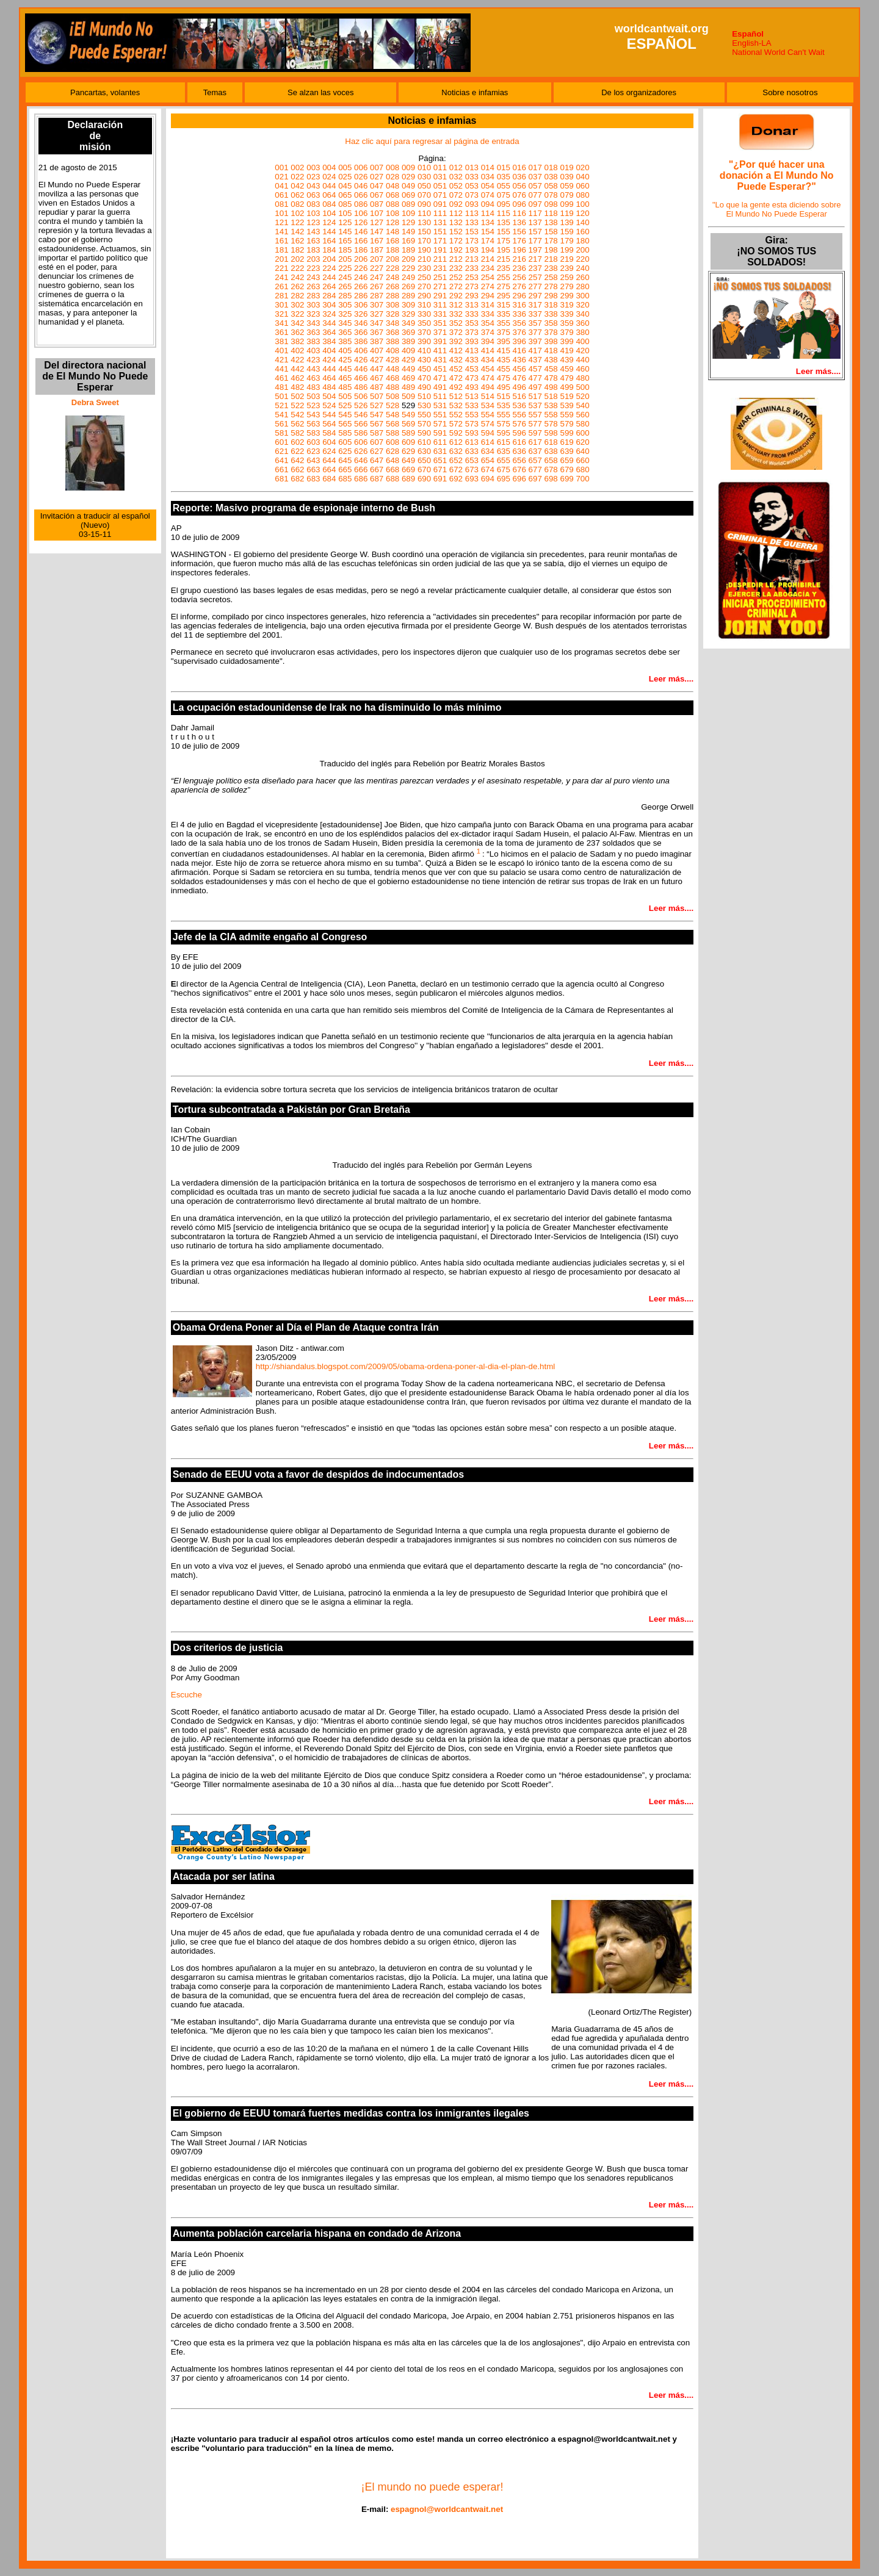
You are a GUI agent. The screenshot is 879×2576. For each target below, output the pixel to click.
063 (313, 195)
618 (551, 442)
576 (519, 423)
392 (456, 341)
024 (329, 176)
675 (503, 469)
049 (408, 185)
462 (297, 378)
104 (329, 213)
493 (472, 387)
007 (376, 167)
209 (408, 259)
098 (551, 204)
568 (392, 423)
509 (408, 396)
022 (297, 176)
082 (297, 204)
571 (440, 423)
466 (360, 378)
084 (329, 204)
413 (472, 350)
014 (487, 167)
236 (519, 268)
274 (487, 286)
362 (297, 332)
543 (313, 414)
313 (472, 304)
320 (582, 304)
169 (408, 240)
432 (456, 359)
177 (535, 240)
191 (440, 249)
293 (472, 295)
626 (360, 451)
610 (424, 442)
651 (440, 460)
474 (487, 378)
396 (519, 341)
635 (503, 451)
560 (582, 414)
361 (281, 332)
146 (360, 231)
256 (519, 277)
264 (329, 286)
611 (440, 442)
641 (281, 460)
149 (408, 231)
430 (424, 359)
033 (472, 176)
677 (535, 469)
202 (297, 259)
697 (535, 478)
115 (503, 213)
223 (313, 268)
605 (345, 442)
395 (503, 341)
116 (519, 213)
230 (424, 268)
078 (551, 195)
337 (535, 313)
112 (456, 213)
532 (456, 405)
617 (535, 442)
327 (376, 313)
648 (392, 460)
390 (424, 341)
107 (376, 213)
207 (376, 259)
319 (566, 304)
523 (313, 405)
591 (440, 432)
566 (360, 423)
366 (360, 332)
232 (456, 268)
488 (392, 387)
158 (551, 231)
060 (582, 185)
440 (582, 359)
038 (551, 176)
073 (472, 195)
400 (582, 341)
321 (281, 313)
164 (329, 240)
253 (472, 277)
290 (424, 295)
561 (281, 423)
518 (551, 396)
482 (297, 387)
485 (345, 387)
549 (408, 414)
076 (519, 195)
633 (472, 451)
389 (408, 341)
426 (360, 359)
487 (376, 387)
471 (440, 378)
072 (456, 195)
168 (392, 240)
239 (566, 268)
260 (582, 277)
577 (535, 423)
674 (487, 469)
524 (329, 405)
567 (376, 423)
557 (535, 414)
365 (345, 332)
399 (566, 341)
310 (424, 304)
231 (440, 268)
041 (281, 185)
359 (566, 323)
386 (360, 341)
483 (313, 387)
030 (424, 176)
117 (535, 213)
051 (440, 185)
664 (329, 469)
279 (566, 286)
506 (360, 396)
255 (503, 277)
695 (503, 478)
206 (360, 259)
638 (551, 451)
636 (519, 451)
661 (281, 469)
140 (582, 222)
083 (313, 204)
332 (456, 313)
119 (566, 213)
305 (345, 304)
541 (281, 414)
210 (424, 259)
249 (408, 277)
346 (360, 323)
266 (360, 286)
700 (582, 478)
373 (472, 332)
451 (440, 368)
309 (408, 304)
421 (281, 359)
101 (281, 213)
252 (456, 277)
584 (329, 432)
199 (566, 249)
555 (503, 414)
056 (519, 185)
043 (313, 185)
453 (472, 368)
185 (345, 249)
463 (313, 378)
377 (535, 332)
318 (551, 304)
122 (297, 222)
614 (487, 442)
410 (424, 350)
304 (329, 304)
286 (360, 295)
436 (519, 359)
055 (503, 185)
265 (345, 286)
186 (360, 249)
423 (313, 359)
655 (503, 460)
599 (566, 432)
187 (376, 249)
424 (329, 359)
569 (408, 423)
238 (551, 268)
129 (408, 222)
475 (503, 378)
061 (281, 195)
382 (297, 341)
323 (313, 313)
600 (582, 432)
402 (297, 350)
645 (345, 460)
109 (408, 213)
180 (582, 240)
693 (472, 478)
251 (440, 277)
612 (456, 442)
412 (456, 350)
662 (297, 469)
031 (440, 176)
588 (392, 432)
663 (313, 469)
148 (392, 231)
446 (360, 368)
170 (424, 240)
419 (566, 350)
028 (392, 176)
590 (424, 432)
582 (297, 432)
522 (297, 405)
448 (392, 368)
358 (551, 323)
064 (329, 195)
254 (487, 277)
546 (360, 414)
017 (535, 167)
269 (408, 286)
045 (345, 185)
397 (535, 341)
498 (551, 387)
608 (392, 442)
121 (281, 222)
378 (551, 332)
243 (313, 277)
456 (519, 368)
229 (408, 268)
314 (487, 304)
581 (281, 432)
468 (392, 378)
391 (440, 341)
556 (519, 414)
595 (503, 432)
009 (408, 167)
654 (487, 460)
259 (566, 277)
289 (408, 295)
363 (313, 332)
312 (456, 304)
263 (313, 286)
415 (503, 350)
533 (472, 405)
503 (313, 396)
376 (519, 332)
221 (281, 268)
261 (281, 286)
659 (566, 460)
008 (392, 167)
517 (535, 396)
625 (345, 451)
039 (566, 176)
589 (408, 432)
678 (551, 469)
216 (519, 259)
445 (345, 368)
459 (566, 368)
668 (392, 469)
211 (440, 259)
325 (345, 313)
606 (360, 442)
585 (345, 432)
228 (392, 268)
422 (297, 359)
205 (345, 259)
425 (345, 359)
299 (566, 295)
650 (424, 460)
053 (472, 185)
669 (408, 469)
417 (535, 350)
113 (472, 213)
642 (297, 460)
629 (408, 451)
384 (329, 341)
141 (281, 231)
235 (503, 268)
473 (472, 378)
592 (456, 432)
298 (551, 295)
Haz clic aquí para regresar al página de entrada (432, 141)
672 (456, 469)
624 (329, 451)
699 (566, 478)
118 (551, 213)
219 (566, 259)
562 (297, 423)
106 (360, 213)
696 (519, 478)
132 (456, 222)
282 (297, 295)
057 (535, 185)
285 (345, 295)
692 (456, 478)
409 (408, 350)
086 (360, 204)
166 (360, 240)
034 (487, 176)
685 (345, 478)
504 (329, 396)
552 (456, 414)
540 (582, 405)
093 (472, 204)
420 (582, 350)
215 (503, 259)
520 (582, 396)
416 (519, 350)
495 (503, 387)
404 (329, 350)
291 (440, 295)
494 (487, 387)
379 (566, 332)
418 (551, 350)
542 (297, 414)
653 (472, 460)
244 (329, 277)
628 (392, 451)
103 (313, 213)
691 (440, 478)
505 (345, 396)
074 (487, 195)
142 (297, 231)
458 (551, 368)
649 (408, 460)
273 (472, 286)
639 (566, 451)
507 (376, 396)
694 (487, 478)
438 (551, 359)
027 (376, 176)
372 (456, 332)
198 (551, 249)
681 (281, 478)
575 (503, 423)
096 (519, 204)
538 (551, 405)
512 (456, 396)
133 (472, 222)
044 (329, 185)
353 (472, 323)
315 (503, 304)
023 (313, 176)
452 (456, 368)
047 (376, 185)
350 (424, 323)
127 (376, 222)
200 (582, 249)
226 (360, 268)
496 (519, 387)
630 (424, 451)
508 (392, 396)
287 (376, 295)
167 (376, 240)
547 (376, 414)
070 (424, 195)
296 (519, 295)
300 (582, 295)
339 (566, 313)
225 (345, 268)
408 (392, 350)
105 (345, 213)
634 (487, 451)
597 (535, 432)
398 (551, 341)
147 (376, 231)
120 (582, 213)
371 (440, 332)
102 (297, 213)
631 (440, 451)
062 (297, 195)
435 (503, 359)
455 (503, 368)
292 (456, 295)
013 (472, 167)
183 (313, 249)
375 (503, 332)
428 (392, 359)
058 (551, 185)
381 (281, 341)
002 (297, 167)
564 (329, 423)
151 (440, 231)
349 (408, 323)
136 (519, 222)
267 (376, 286)
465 (345, 378)
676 (519, 469)
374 (487, 332)
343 (313, 323)
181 (281, 249)
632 (456, 451)
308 (392, 304)
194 (487, 249)
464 (329, 378)
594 (487, 432)
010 (424, 167)
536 (519, 405)
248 (392, 277)
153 (472, 231)
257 (535, 277)
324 (329, 313)
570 (424, 423)
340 (582, 313)
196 (519, 249)
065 (345, 195)
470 (424, 378)
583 (313, 432)
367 (376, 332)
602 (297, 442)
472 (456, 378)
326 (360, 313)
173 (472, 240)
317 (535, 304)
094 (487, 204)
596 (519, 432)
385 (345, 341)
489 (408, 387)
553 (472, 414)
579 (566, 423)
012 (456, 167)
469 (408, 378)
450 (424, 368)
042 (297, 185)
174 (487, 240)
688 (392, 478)
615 (503, 442)
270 (424, 286)
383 (313, 341)
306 (360, 304)
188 (392, 249)
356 (519, 323)
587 (376, 432)
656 (519, 460)
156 (519, 231)
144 (329, 231)
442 (297, 368)
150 (424, 231)
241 (281, 277)
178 (551, 240)
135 (503, 222)
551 (440, 414)
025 (345, 176)
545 (345, 414)
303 (313, 304)
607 (376, 442)
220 (582, 259)
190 (424, 249)
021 (281, 176)
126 (360, 222)
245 (345, 277)
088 (392, 204)
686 (360, 478)
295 (503, 295)
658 (551, 460)
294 (487, 295)
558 (551, 414)
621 (281, 451)
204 (329, 259)
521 (281, 405)
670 (424, 469)
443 (313, 368)
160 (582, 231)
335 (503, 313)
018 (551, 167)
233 (472, 268)
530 (424, 405)
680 (582, 469)
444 (329, 368)
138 (551, 222)
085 (345, 204)
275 (503, 286)
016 (519, 167)
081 (281, 204)
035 (503, 176)
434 (487, 359)
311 (440, 304)
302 (297, 304)
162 (297, 240)
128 (392, 222)
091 (440, 204)
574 (487, 423)
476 (519, 378)
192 (456, 249)
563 (313, 423)
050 (424, 185)
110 (424, 213)
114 (487, 213)
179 (566, 240)
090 (424, 204)
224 (329, 268)
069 (408, 195)
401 (281, 350)
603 (313, 442)
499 (566, 387)
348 (392, 323)
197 (535, 249)
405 (345, 350)
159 (566, 231)
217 (535, 259)
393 (472, 341)
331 (440, 313)
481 (281, 387)
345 (345, 323)
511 (440, 396)
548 (392, 414)
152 (456, 231)
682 (297, 478)
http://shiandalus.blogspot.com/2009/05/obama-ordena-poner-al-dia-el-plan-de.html (405, 1366)
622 (297, 451)
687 (376, 478)
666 (360, 469)
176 (519, 240)
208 (392, 259)
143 (313, 231)
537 (535, 405)
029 (408, 176)
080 (582, 195)
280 (582, 286)
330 (424, 313)
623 (313, 451)
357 (535, 323)
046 (360, 185)
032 (456, 176)
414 (487, 350)
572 (456, 423)
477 (535, 378)
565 (345, 423)
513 (472, 396)
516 (519, 396)
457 (535, 368)
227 (376, 268)
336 (519, 313)
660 (582, 460)
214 (487, 259)
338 (551, 313)
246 (360, 277)
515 (503, 396)
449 (408, 368)
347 (376, 323)
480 (582, 378)
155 (503, 231)
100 (582, 204)
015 (503, 167)
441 (281, 368)
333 (472, 313)
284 (329, 295)
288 (392, 295)
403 (313, 350)
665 (345, 469)
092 (456, 204)
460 (582, 368)
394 (487, 341)
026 (360, 176)
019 (566, 167)
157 (535, 231)
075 (503, 195)
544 (329, 414)
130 (424, 222)
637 (535, 451)
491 (440, 387)
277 (535, 286)
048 (392, 185)
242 (297, 277)
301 (281, 304)
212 (456, 259)
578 (551, 423)
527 (376, 405)
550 (424, 414)
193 (472, 249)
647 (376, 460)
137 (535, 222)
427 (376, 359)
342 (297, 323)
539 (566, 405)
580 (582, 423)
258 (551, 277)
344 (329, 323)
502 (297, 396)
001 (281, 167)
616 (519, 442)
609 (408, 442)
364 (329, 332)
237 (535, 268)
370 (424, 332)
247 (376, 277)
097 (535, 204)
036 (519, 176)
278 (551, 286)
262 (297, 286)
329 (408, 313)
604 (329, 442)
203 (313, 259)
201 (281, 259)
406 (360, 350)
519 (566, 396)
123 (313, 222)
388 (392, 341)
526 (360, 405)
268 (392, 286)
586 (360, 432)
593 (472, 432)
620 (582, 442)
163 (313, 240)
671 (440, 469)
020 (582, 167)
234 (487, 268)
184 (329, 249)
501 (281, 396)
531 (440, 405)
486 (360, 387)
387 (376, 341)
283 (313, 295)
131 (440, 222)
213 (472, 259)
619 (566, 442)
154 (487, 231)
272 (456, 286)
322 (297, 313)
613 (472, 442)
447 (376, 368)
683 (313, 478)
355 (503, 323)
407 (376, 350)
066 (360, 195)
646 (360, 460)
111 (440, 213)
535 (503, 405)
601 (281, 442)
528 (392, 405)
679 (566, 469)
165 (345, 240)
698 (551, 478)
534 (487, 405)
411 (440, 350)
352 (456, 323)
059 (566, 185)
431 (440, 359)
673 (472, 469)
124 (329, 222)
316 (519, 304)
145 (345, 231)
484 (329, 387)
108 (392, 213)
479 (566, 378)
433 (472, 359)
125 (345, 222)
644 (329, 460)
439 (566, 359)
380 (582, 332)
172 (456, 240)
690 (424, 478)
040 (582, 176)
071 (440, 195)
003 (313, 167)
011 (440, 167)
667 (376, 469)
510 (424, 396)
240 (582, 268)
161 (281, 240)
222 (297, 268)
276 (519, 286)
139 (566, 222)
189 (408, 249)
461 (281, 378)
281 (281, 295)
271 (440, 286)
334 (487, 313)
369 (408, 332)
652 (456, 460)
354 (487, 323)
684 (329, 478)
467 (376, 378)
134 (487, 222)
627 (376, 451)
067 (376, 195)
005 (345, 167)
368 (392, 332)
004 (329, 167)
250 (424, 277)
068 (392, 195)
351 (440, 323)
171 (440, 240)
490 (424, 387)
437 (535, 359)
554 (487, 414)
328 (392, 313)
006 (360, 167)
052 (456, 185)
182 (297, 249)
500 (582, 387)
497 (535, 387)
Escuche (186, 1694)
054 (487, 185)
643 (313, 460)
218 (551, 259)
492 (456, 387)
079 (566, 195)
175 (503, 240)
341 (281, 323)
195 (503, 249)
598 (551, 432)
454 (487, 368)
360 (582, 323)
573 (472, 423)
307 (376, 304)
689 (408, 478)
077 (535, 195)
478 (551, 378)
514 (487, 396)
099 (566, 204)
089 (408, 204)
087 (376, 204)
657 (535, 460)
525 (345, 405)
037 (535, 176)
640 (582, 451)
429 (408, 359)
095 (503, 204)
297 (535, 295)
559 (566, 414)
